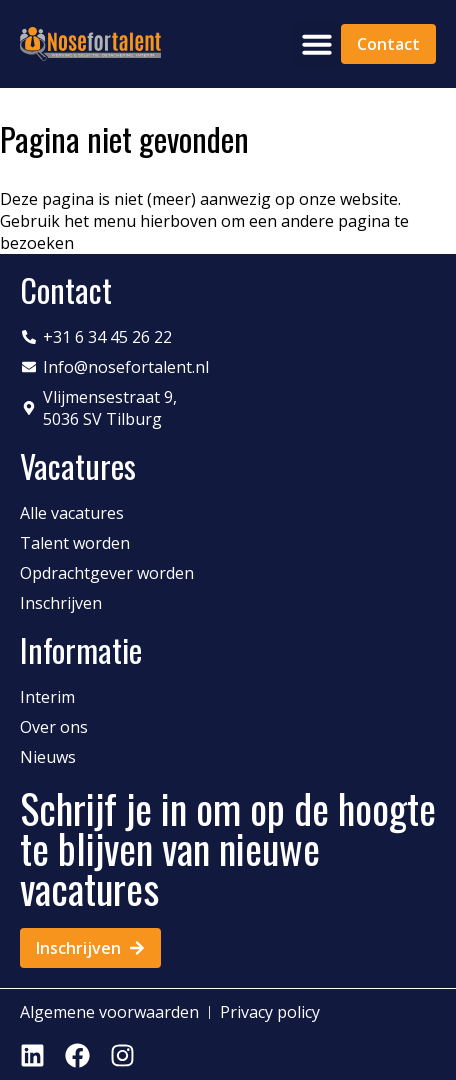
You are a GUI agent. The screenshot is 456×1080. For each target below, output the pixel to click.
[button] (317, 44)
